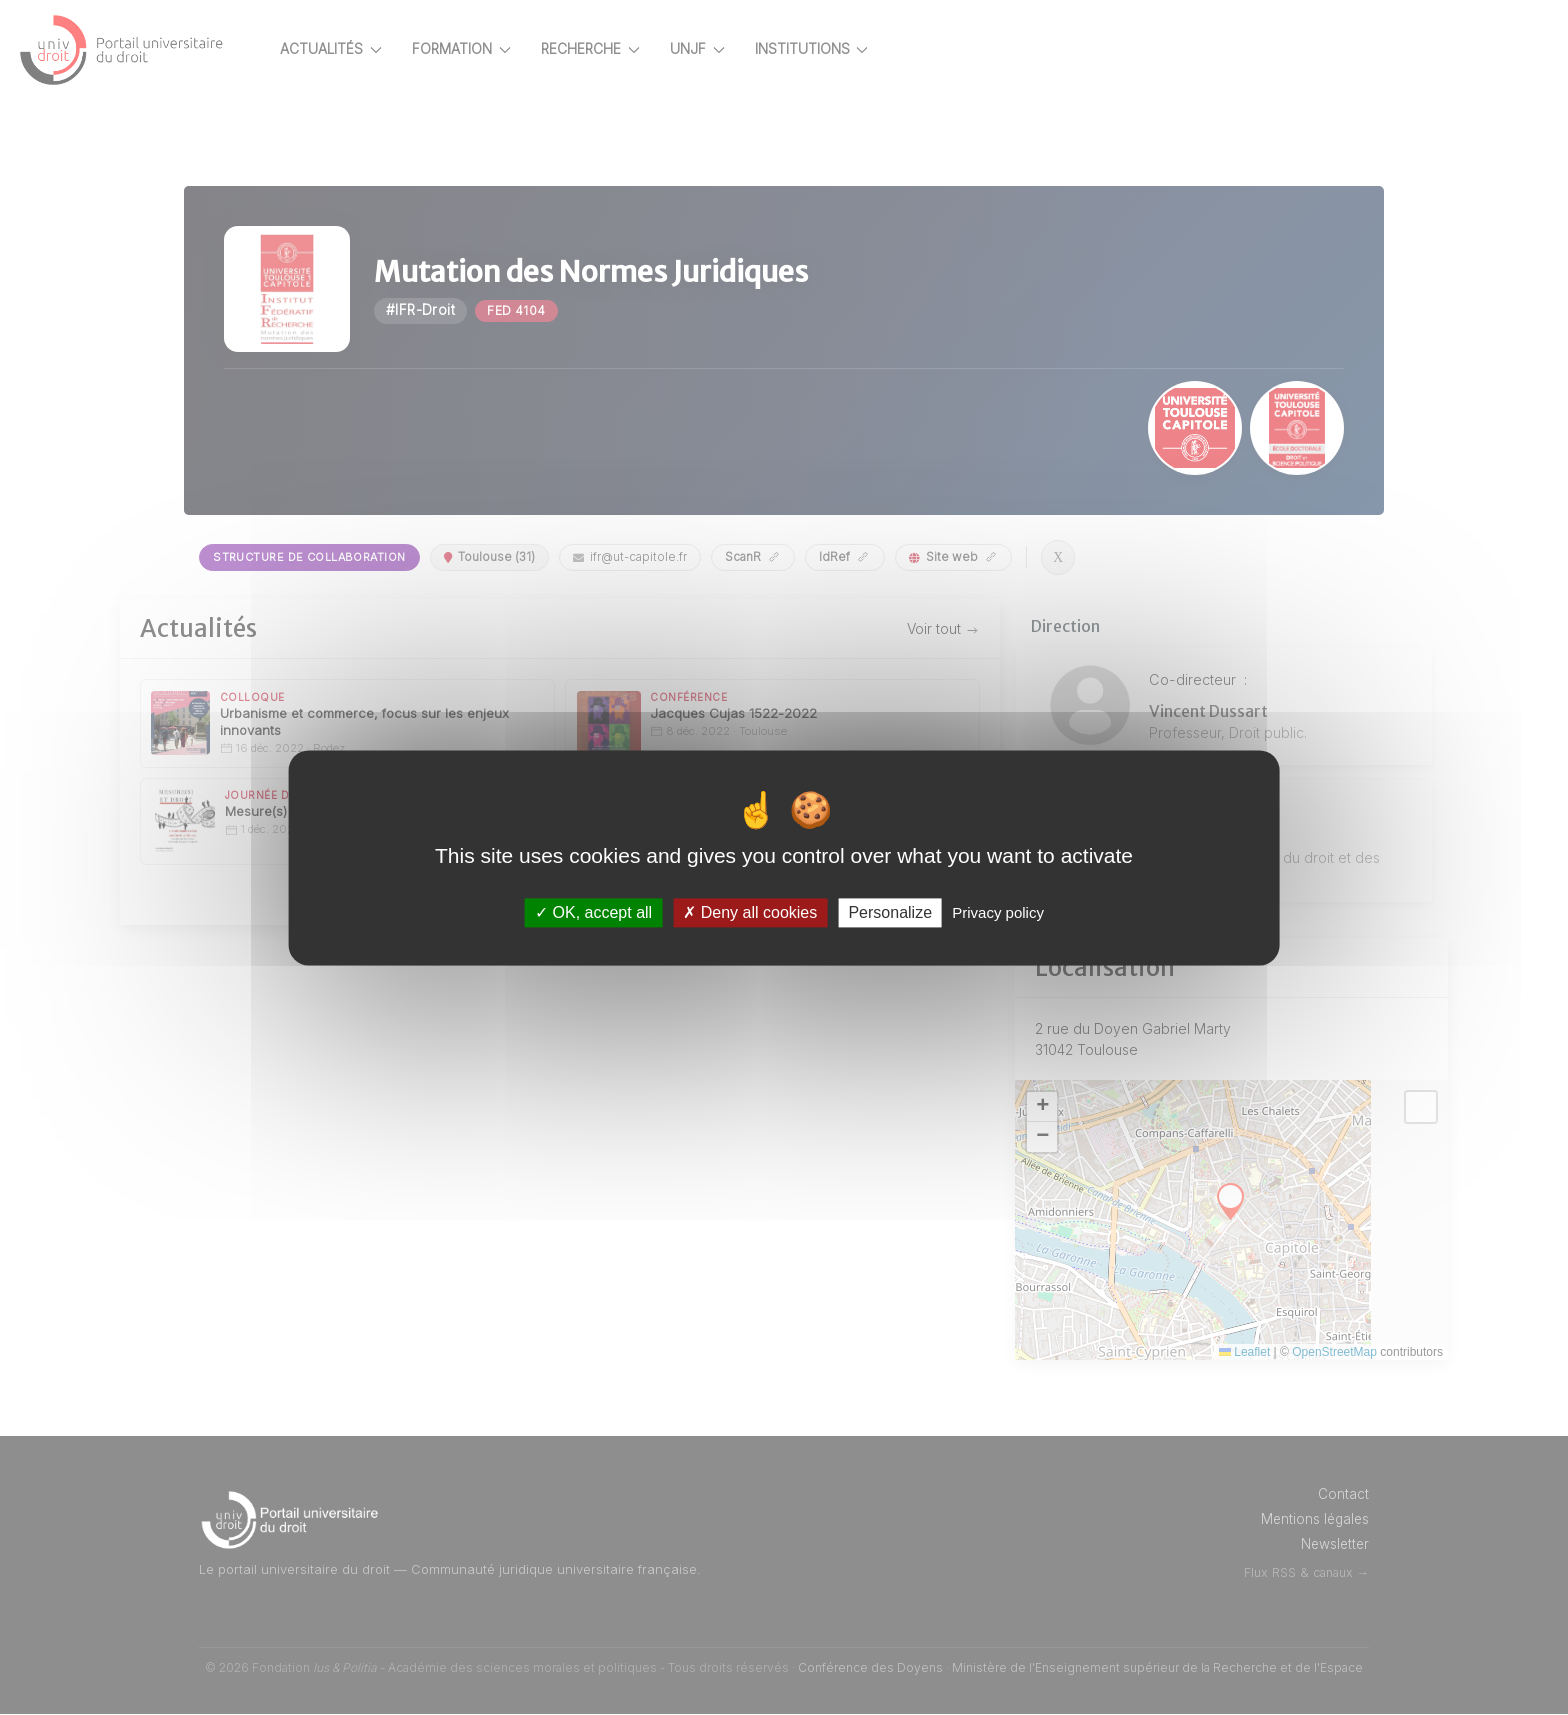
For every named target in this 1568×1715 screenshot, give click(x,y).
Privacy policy (998, 912)
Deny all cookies (750, 912)
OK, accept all (593, 912)
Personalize (890, 912)
